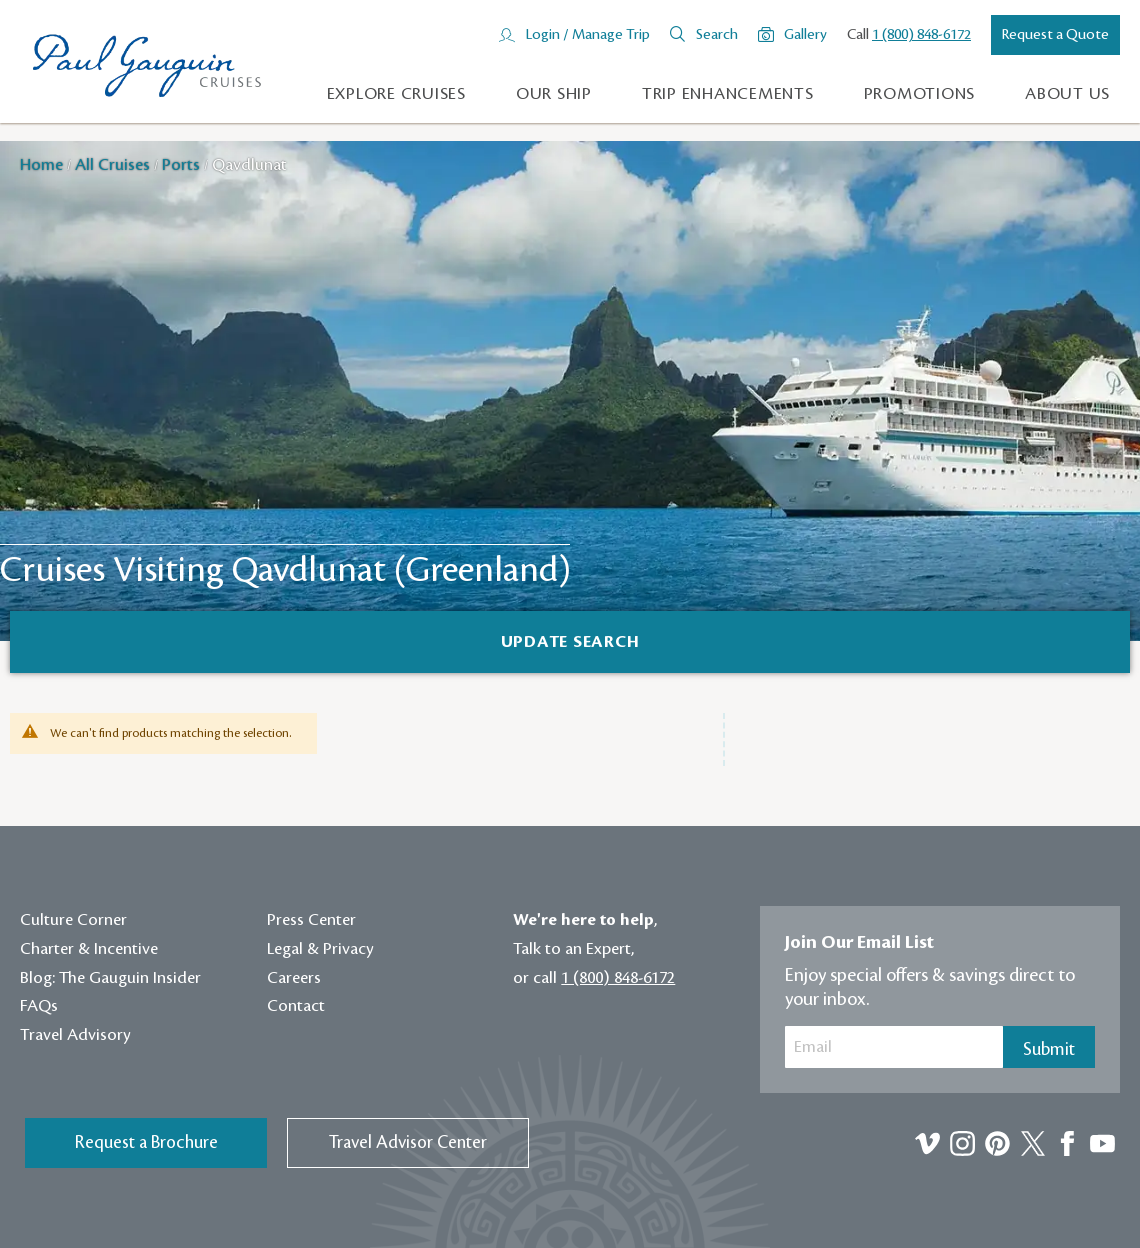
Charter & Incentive (89, 949)
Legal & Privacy (320, 949)
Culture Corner (73, 920)
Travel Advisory (75, 1035)
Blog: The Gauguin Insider (110, 978)
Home (43, 165)
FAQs (39, 1006)
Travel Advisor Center (408, 1142)
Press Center (311, 920)
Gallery (805, 35)
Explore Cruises (396, 94)
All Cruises (114, 165)
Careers (294, 978)
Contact (296, 1006)
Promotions (920, 94)
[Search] (570, 642)
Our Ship (554, 94)
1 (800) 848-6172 (921, 35)
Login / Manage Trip (587, 35)
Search (717, 35)
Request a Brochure (146, 1142)
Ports (183, 165)
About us (1067, 94)
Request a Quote (1055, 35)
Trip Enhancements (728, 94)
